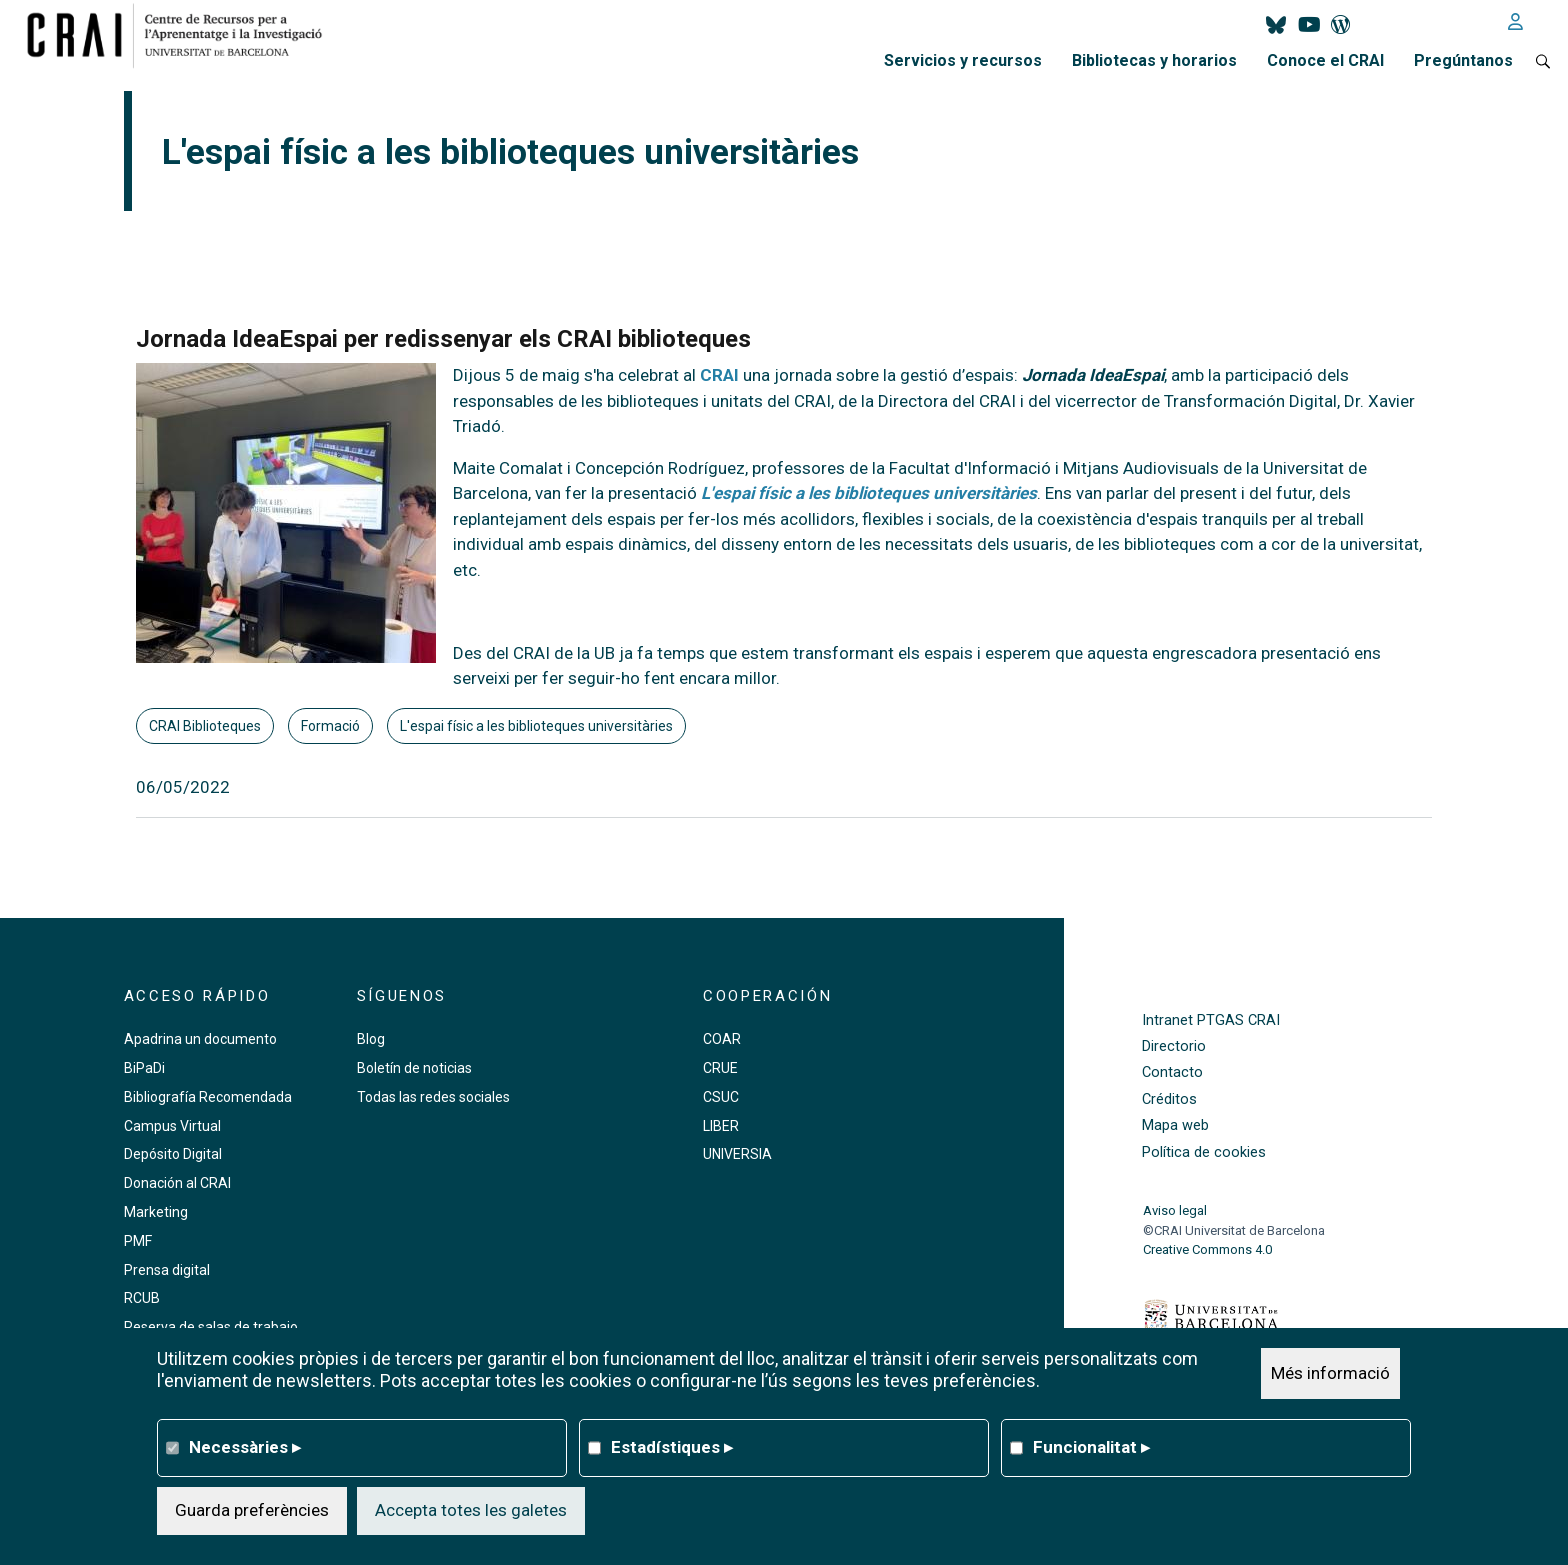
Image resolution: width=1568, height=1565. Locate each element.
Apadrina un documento (200, 1039)
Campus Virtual (172, 1126)
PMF (138, 1241)
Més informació (1330, 1373)
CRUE (720, 1068)
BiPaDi (144, 1068)
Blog (371, 1039)
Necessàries (245, 1447)
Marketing (156, 1212)
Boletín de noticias (414, 1068)
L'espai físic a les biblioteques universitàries (536, 726)
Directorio (1174, 1046)
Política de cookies (1204, 1152)
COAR (722, 1039)
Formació (330, 726)
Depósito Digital (173, 1154)
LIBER (721, 1126)
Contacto (1172, 1072)
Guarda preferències (252, 1510)
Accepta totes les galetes (471, 1510)
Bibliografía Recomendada (208, 1097)
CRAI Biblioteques (205, 726)
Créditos (1169, 1099)
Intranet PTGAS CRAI (1211, 1020)
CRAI (719, 375)
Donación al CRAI (177, 1183)
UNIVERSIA (737, 1154)
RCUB (142, 1298)
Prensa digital (167, 1270)
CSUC (721, 1097)
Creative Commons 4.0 (1207, 1249)
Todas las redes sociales (433, 1097)
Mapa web (1175, 1125)
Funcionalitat (1091, 1447)
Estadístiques (672, 1447)
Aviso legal (1175, 1210)
